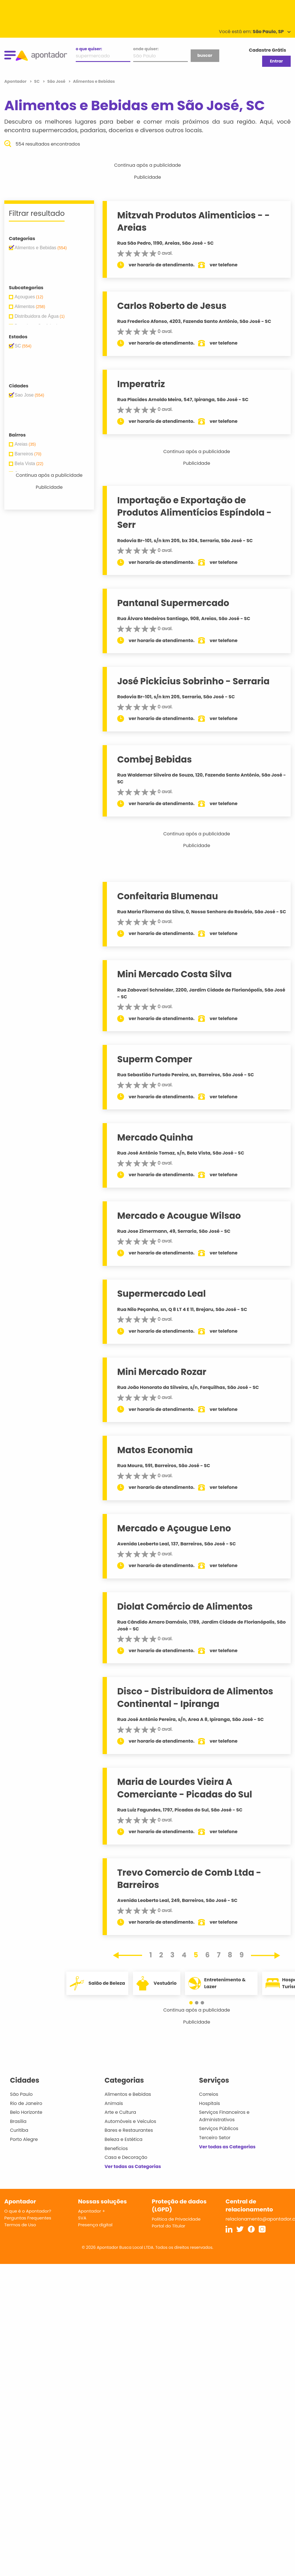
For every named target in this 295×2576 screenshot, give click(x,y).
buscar (204, 55)
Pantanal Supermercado (173, 603)
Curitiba (19, 2130)
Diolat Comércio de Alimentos (185, 1606)
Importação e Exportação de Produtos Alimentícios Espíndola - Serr (194, 512)
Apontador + (91, 2211)
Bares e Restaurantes (129, 2130)
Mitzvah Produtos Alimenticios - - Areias (193, 221)
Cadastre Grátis (267, 50)
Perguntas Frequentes (27, 2218)
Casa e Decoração (126, 2157)
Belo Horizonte (26, 2112)
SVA (82, 2218)
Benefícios (116, 2148)
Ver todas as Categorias (133, 2166)
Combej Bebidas (154, 759)
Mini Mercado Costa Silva (174, 974)
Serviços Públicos (218, 2128)
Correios (208, 2094)
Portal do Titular (168, 2226)
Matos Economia (155, 1450)
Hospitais (209, 2103)
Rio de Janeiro (26, 2103)
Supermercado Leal (161, 1293)
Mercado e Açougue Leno (174, 1528)
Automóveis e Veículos (130, 2121)
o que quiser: (89, 49)
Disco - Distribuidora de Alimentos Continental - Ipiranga (195, 1697)
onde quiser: (146, 49)
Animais (114, 2103)
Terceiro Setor (214, 2137)
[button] (194, 2002)
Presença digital (95, 2225)
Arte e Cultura (120, 2112)
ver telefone (224, 265)
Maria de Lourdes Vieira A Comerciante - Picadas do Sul (184, 1787)
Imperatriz (141, 384)
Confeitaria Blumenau (167, 896)
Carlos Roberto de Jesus (171, 305)
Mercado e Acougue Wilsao (179, 1215)
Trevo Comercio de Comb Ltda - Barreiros (189, 1878)
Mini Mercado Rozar (161, 1372)
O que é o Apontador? (27, 2211)
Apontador (15, 81)
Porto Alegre (24, 2139)
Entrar (276, 61)
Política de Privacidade (176, 2219)
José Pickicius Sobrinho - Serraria (193, 681)
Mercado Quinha (155, 1137)
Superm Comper (154, 1059)
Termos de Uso (20, 2225)
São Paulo (21, 2094)
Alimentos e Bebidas (128, 2094)
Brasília (18, 2121)
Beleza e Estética (124, 2139)
